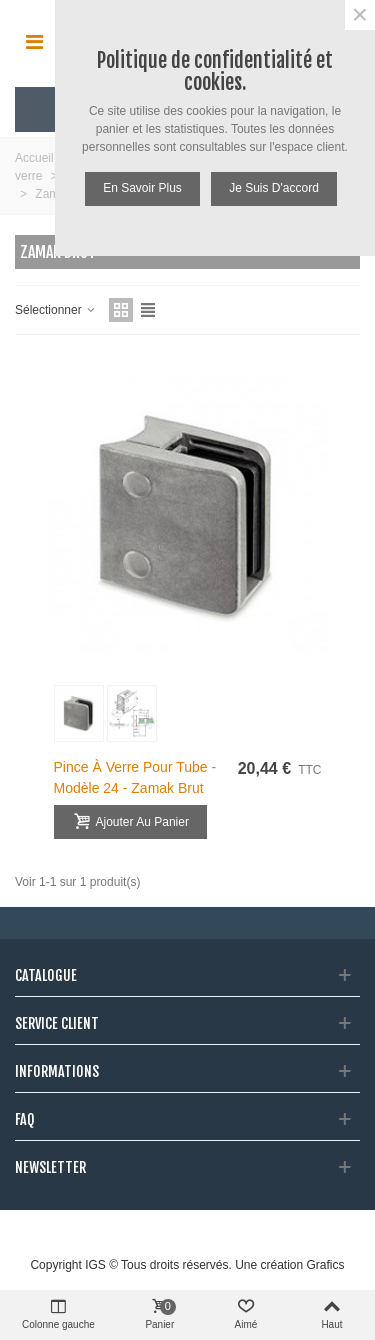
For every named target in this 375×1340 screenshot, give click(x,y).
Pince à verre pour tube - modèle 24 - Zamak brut (135, 777)
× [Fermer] (360, 15)
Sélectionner (56, 310)
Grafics (326, 1265)
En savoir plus (142, 188)
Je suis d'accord (274, 188)
